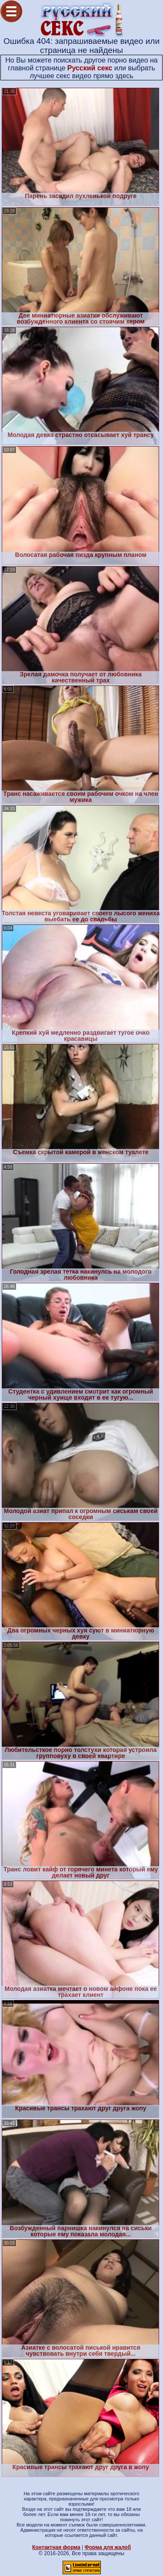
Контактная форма (56, 2547)
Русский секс (90, 68)
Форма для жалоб (108, 2547)
